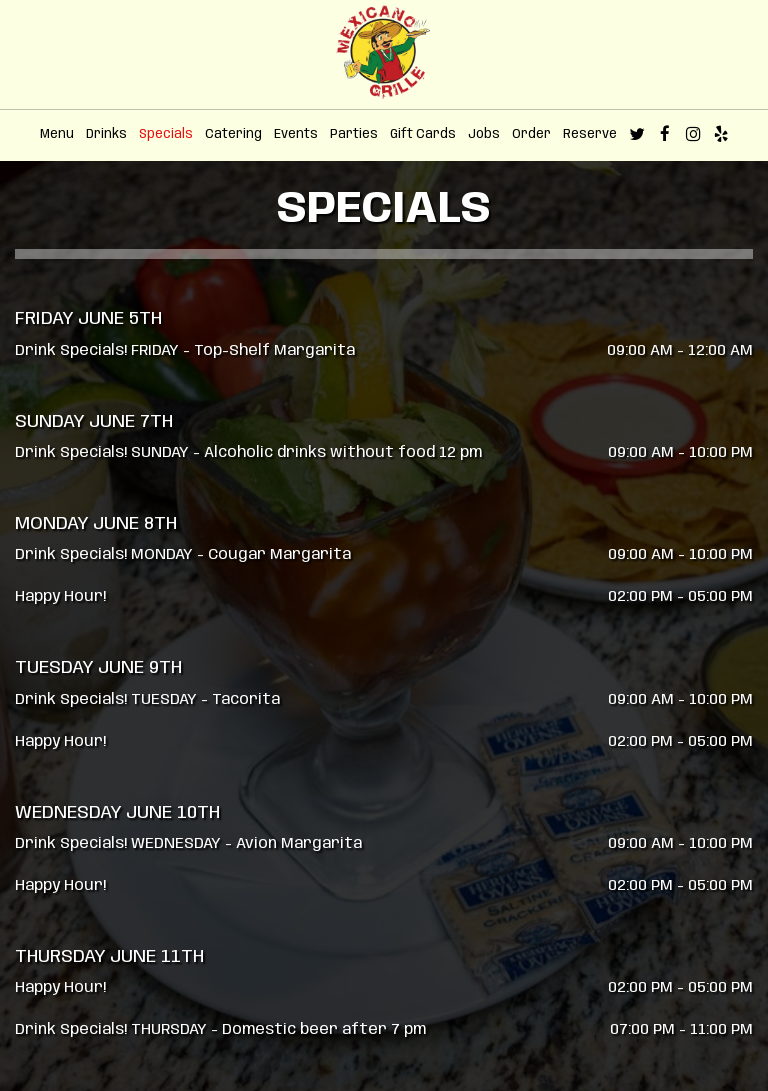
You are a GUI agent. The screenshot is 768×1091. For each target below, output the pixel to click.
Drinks (106, 134)
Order (531, 134)
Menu (57, 134)
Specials (166, 134)
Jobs (484, 134)
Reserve (590, 134)
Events (296, 134)
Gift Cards (423, 134)
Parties (354, 134)
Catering (233, 134)
